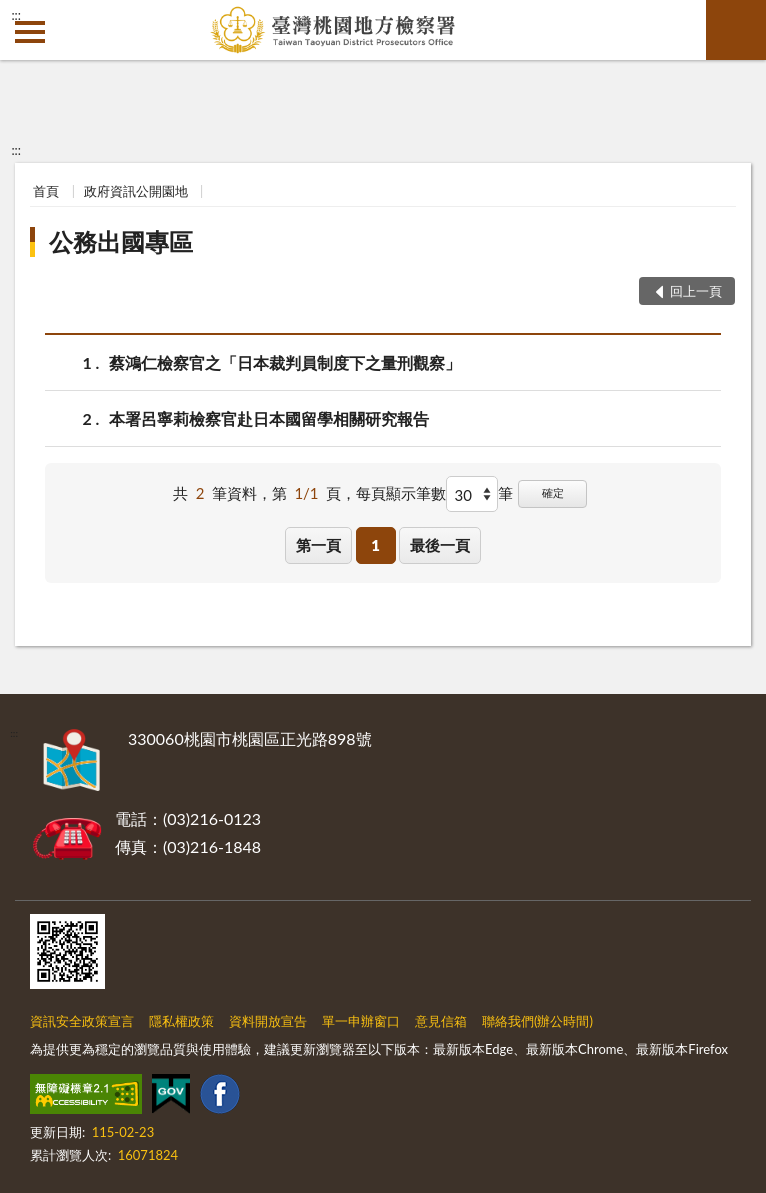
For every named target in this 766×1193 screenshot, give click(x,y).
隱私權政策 (181, 1021)
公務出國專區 (121, 241)
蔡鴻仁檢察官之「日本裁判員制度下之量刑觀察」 (285, 362)
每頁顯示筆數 (401, 493)
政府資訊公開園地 (136, 191)
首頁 (46, 191)
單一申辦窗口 (361, 1021)
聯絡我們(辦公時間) (537, 1021)
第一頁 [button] (318, 545)
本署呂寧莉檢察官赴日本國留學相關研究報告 (269, 418)
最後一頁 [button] (440, 545)
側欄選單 (30, 32)
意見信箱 (441, 1021)
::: (16, 15)
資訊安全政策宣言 (82, 1021)
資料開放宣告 (268, 1021)
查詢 (736, 30)
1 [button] (375, 545)
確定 (553, 492)
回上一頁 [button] (696, 291)
